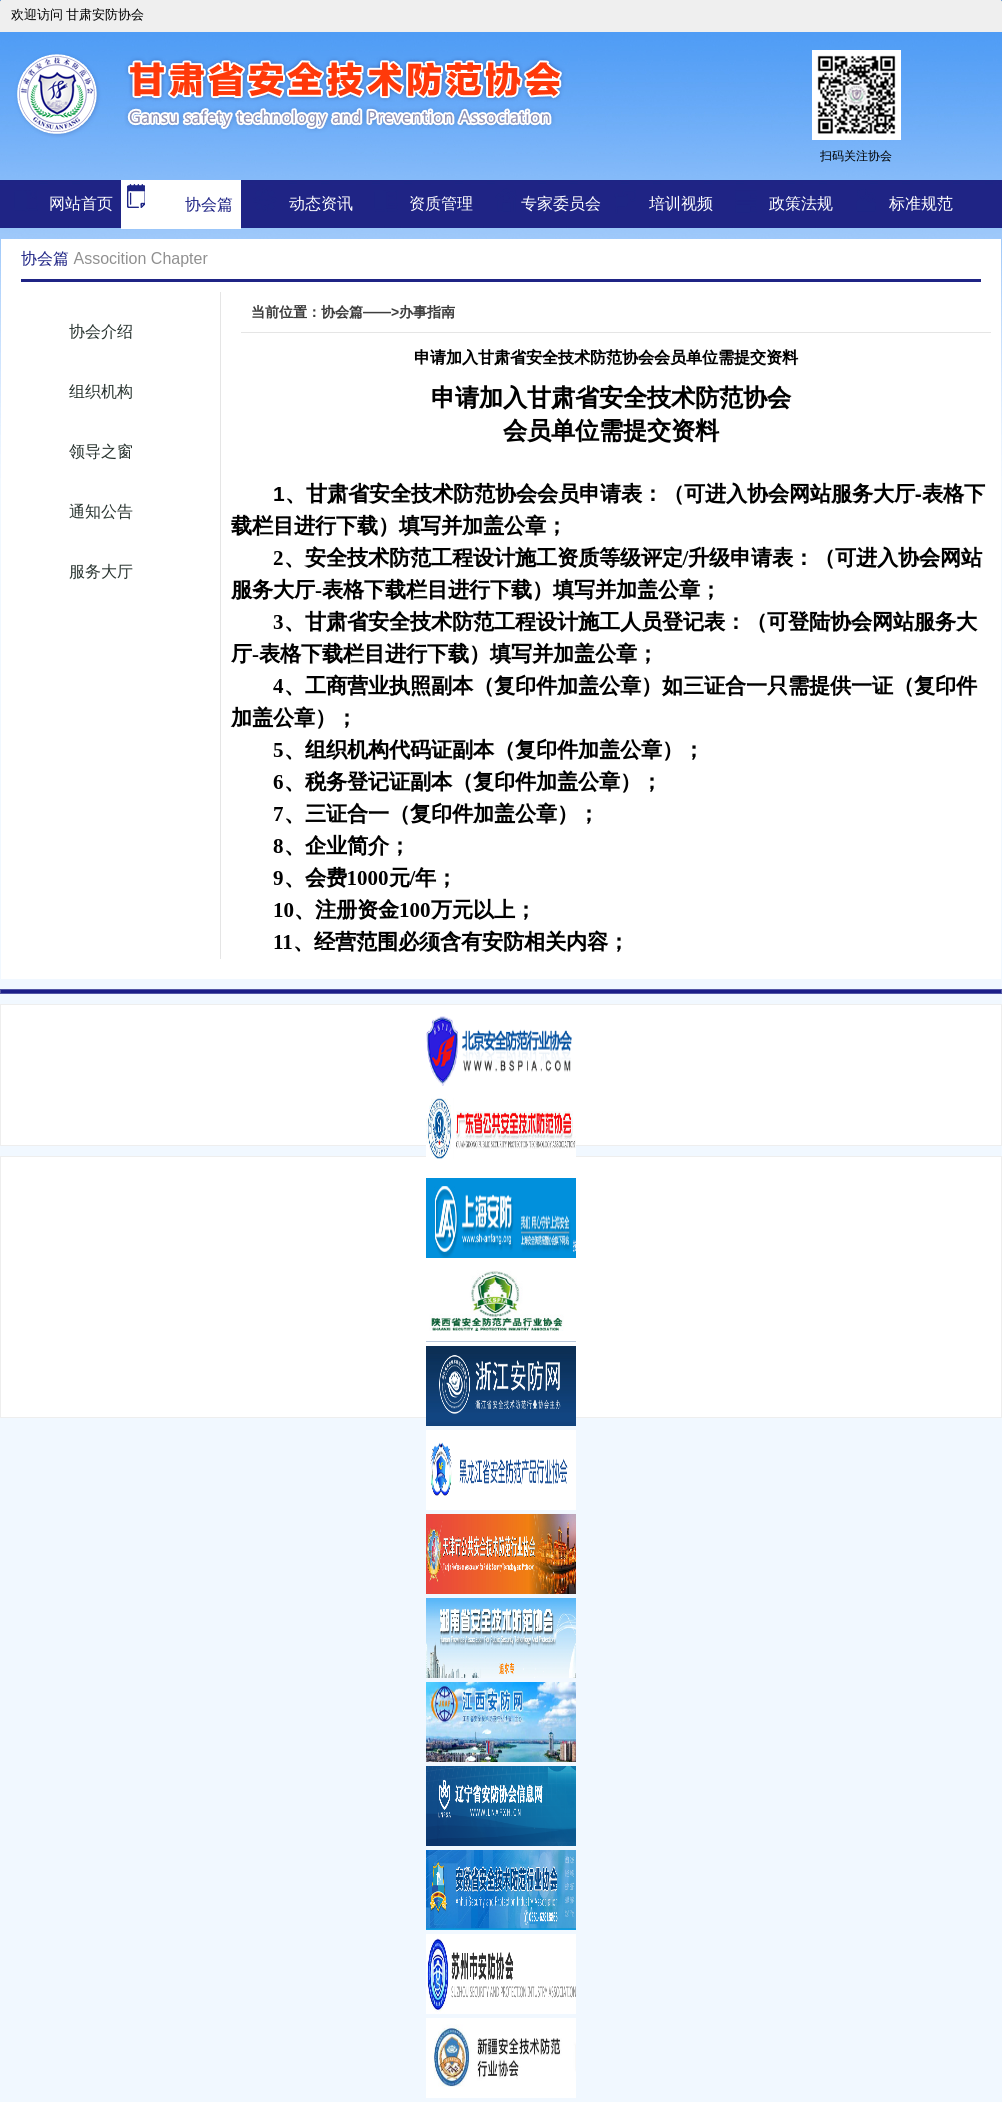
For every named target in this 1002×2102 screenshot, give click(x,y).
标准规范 (921, 203)
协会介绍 (101, 331)
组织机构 (101, 391)
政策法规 (801, 203)
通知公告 (101, 511)
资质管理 (441, 203)
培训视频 (681, 203)
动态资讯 (321, 203)
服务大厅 (101, 571)
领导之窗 (101, 451)
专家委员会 (561, 203)
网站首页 (81, 203)
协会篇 (177, 204)
